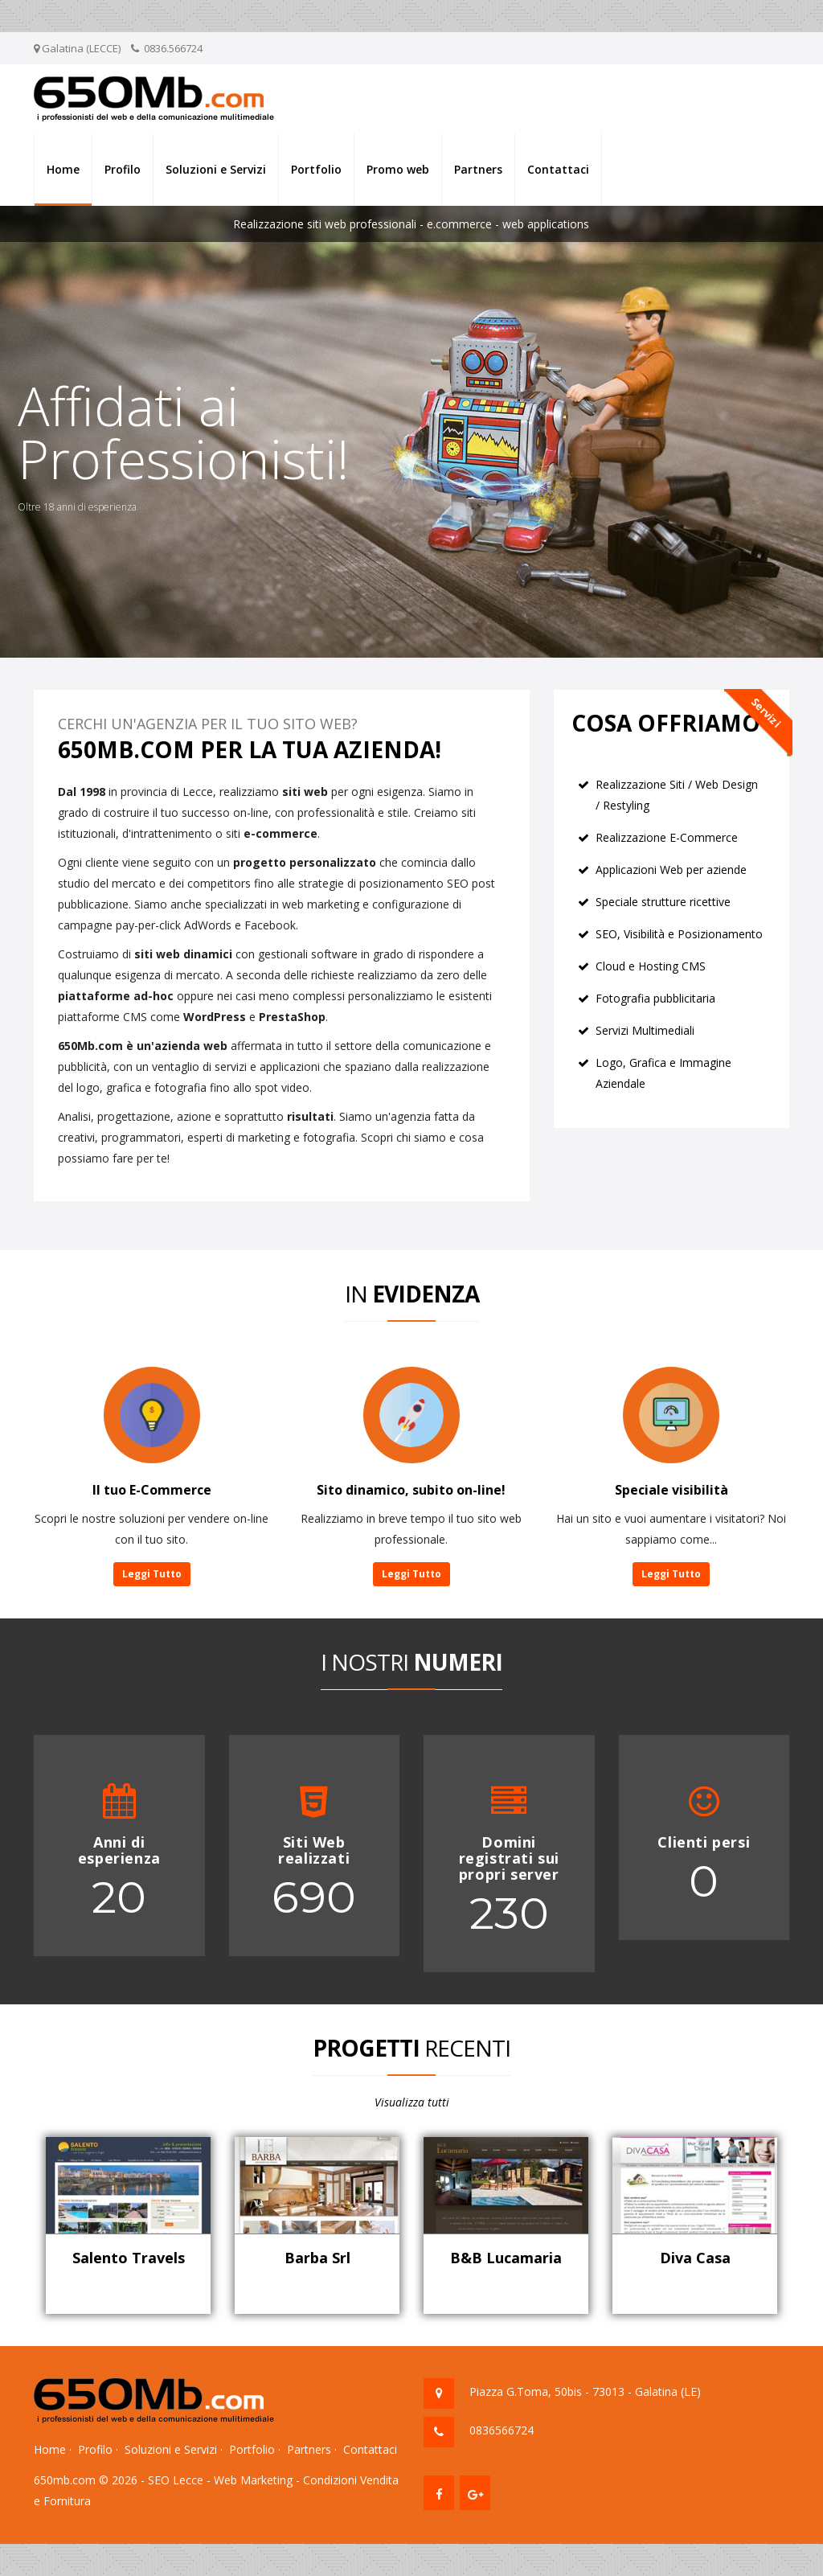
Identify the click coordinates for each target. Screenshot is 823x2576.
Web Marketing (253, 2480)
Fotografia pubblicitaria (655, 998)
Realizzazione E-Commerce (667, 837)
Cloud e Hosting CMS (651, 966)
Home (63, 169)
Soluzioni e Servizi (216, 169)
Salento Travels (128, 2257)
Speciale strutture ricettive (663, 901)
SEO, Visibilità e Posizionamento (679, 933)
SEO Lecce (175, 2480)
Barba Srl (317, 2257)
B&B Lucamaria (506, 2257)
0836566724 (501, 2430)
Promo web (397, 169)
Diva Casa (695, 2257)
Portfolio (316, 169)
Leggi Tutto (152, 1574)
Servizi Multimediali (645, 1030)
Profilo (122, 169)
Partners (478, 169)
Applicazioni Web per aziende (671, 869)
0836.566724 (173, 48)
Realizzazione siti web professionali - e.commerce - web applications (411, 224)
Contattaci (558, 169)
